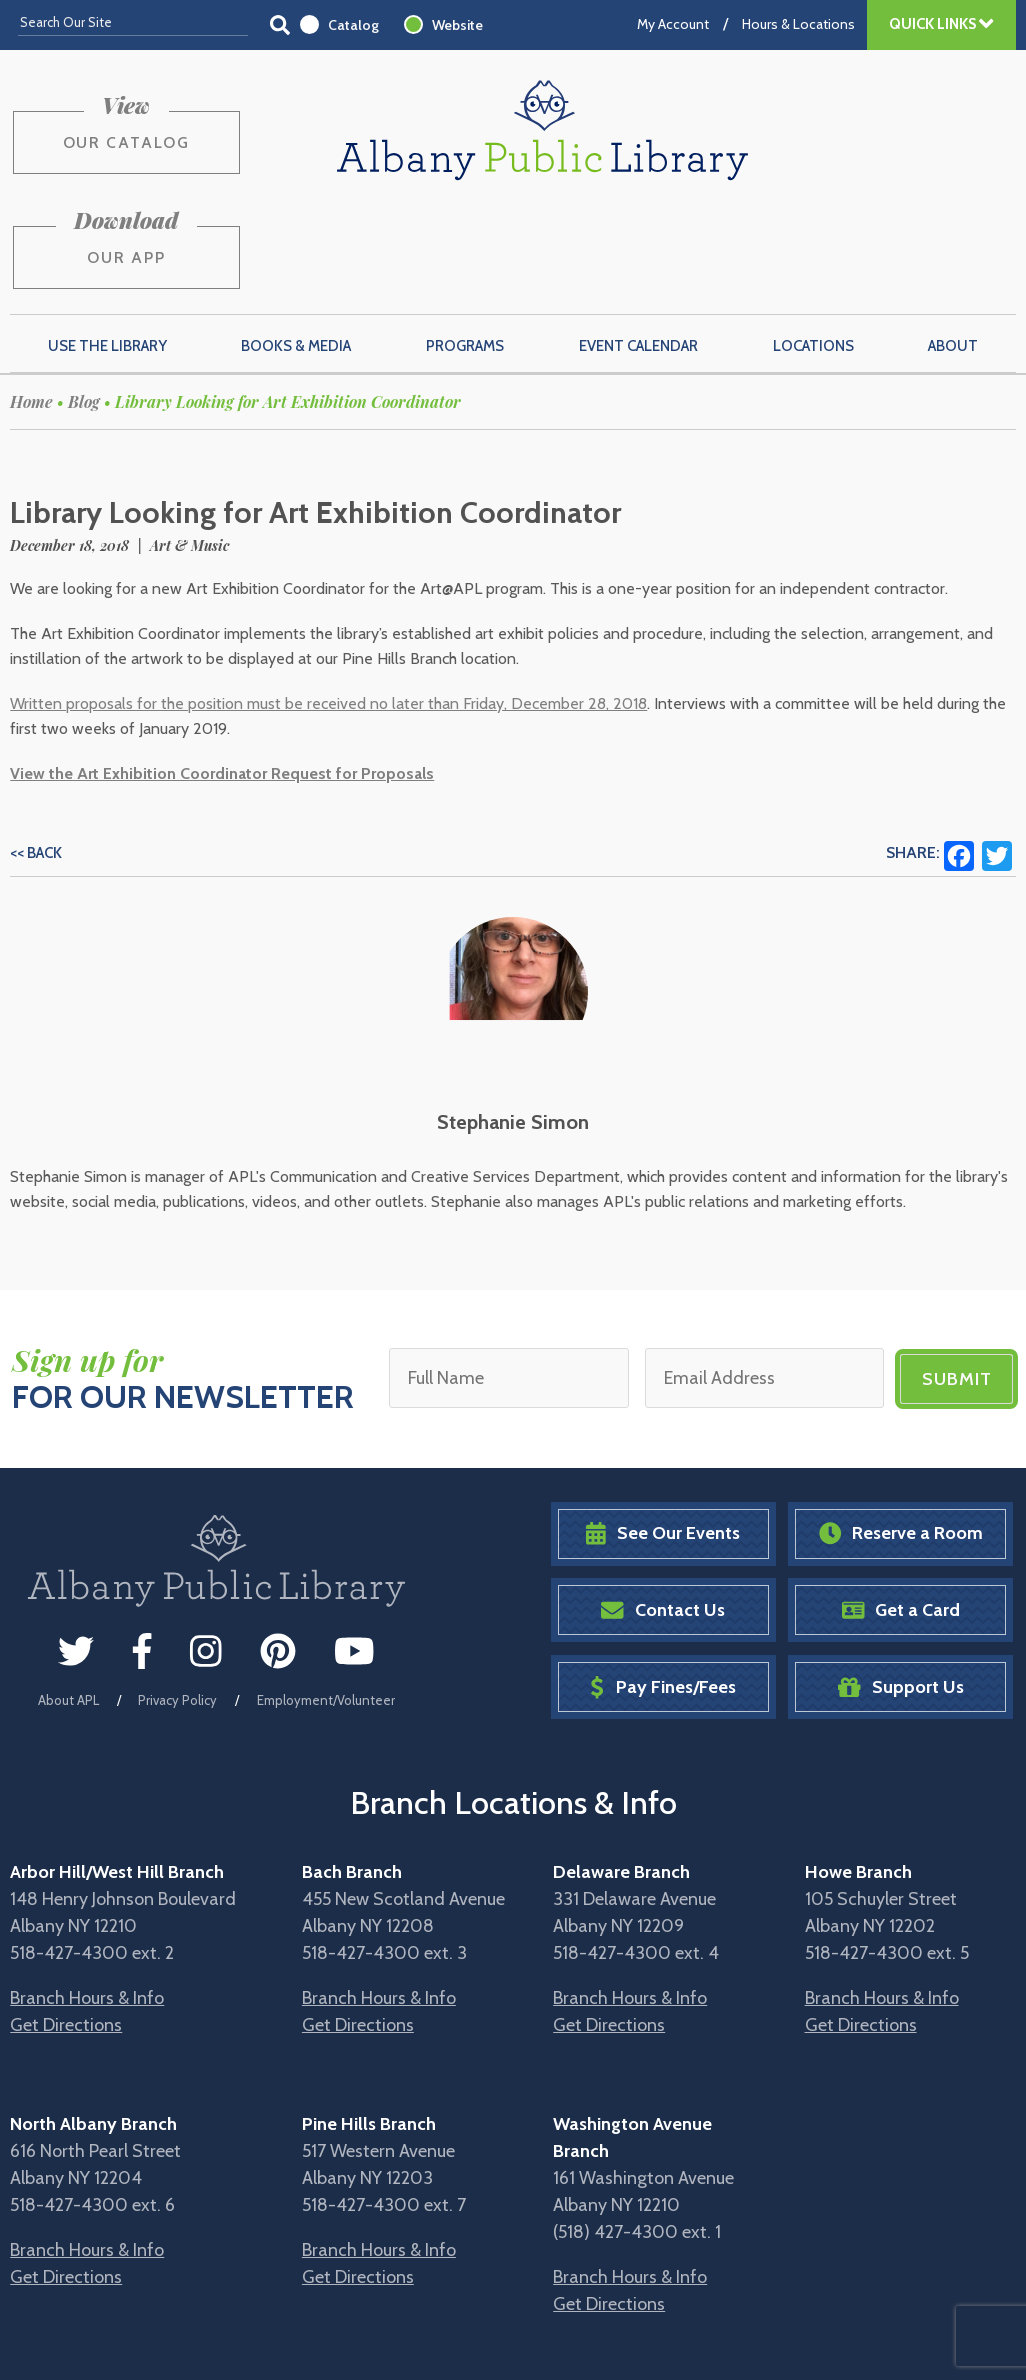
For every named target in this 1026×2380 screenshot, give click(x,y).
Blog (84, 303)
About (953, 247)
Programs (465, 247)
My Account (673, 24)
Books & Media (296, 247)
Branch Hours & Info (87, 1897)
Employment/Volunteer (326, 1600)
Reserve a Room (901, 1433)
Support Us (901, 1586)
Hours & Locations (798, 24)
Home (31, 303)
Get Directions (66, 1924)
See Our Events (663, 1433)
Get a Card (901, 1510)
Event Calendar (638, 247)
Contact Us (663, 1510)
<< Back (36, 755)
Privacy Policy (177, 1600)
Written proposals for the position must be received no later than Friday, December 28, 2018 (328, 605)
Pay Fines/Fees (662, 1586)
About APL (68, 1600)
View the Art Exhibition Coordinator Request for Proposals (222, 675)
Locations (813, 247)
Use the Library (107, 247)
